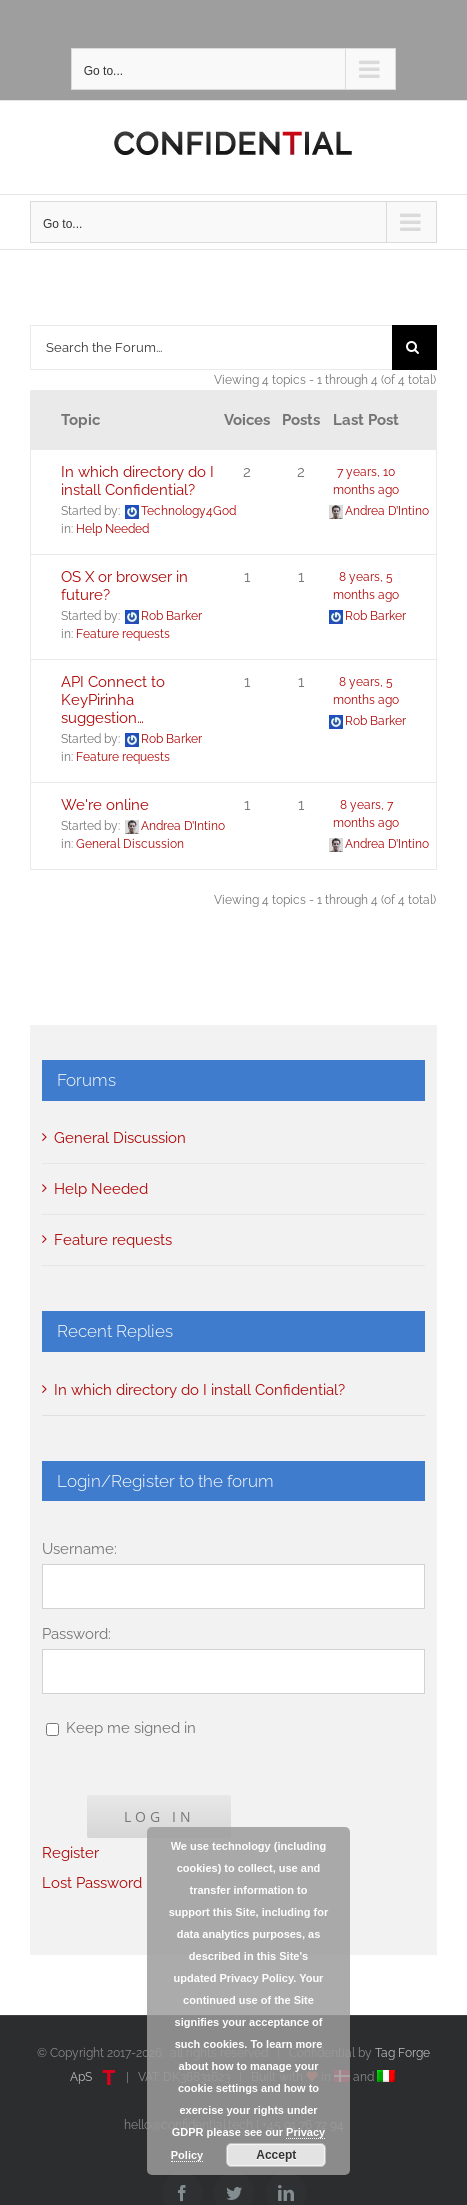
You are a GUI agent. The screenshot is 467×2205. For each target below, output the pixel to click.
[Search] (414, 347)
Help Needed (112, 529)
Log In (159, 1816)
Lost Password (92, 1883)
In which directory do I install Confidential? (137, 481)
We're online (105, 805)
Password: (76, 1634)
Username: (79, 1549)
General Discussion (130, 844)
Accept (276, 2155)
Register (70, 1853)
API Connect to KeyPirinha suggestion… (113, 700)
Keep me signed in (131, 1728)
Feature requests (123, 634)
